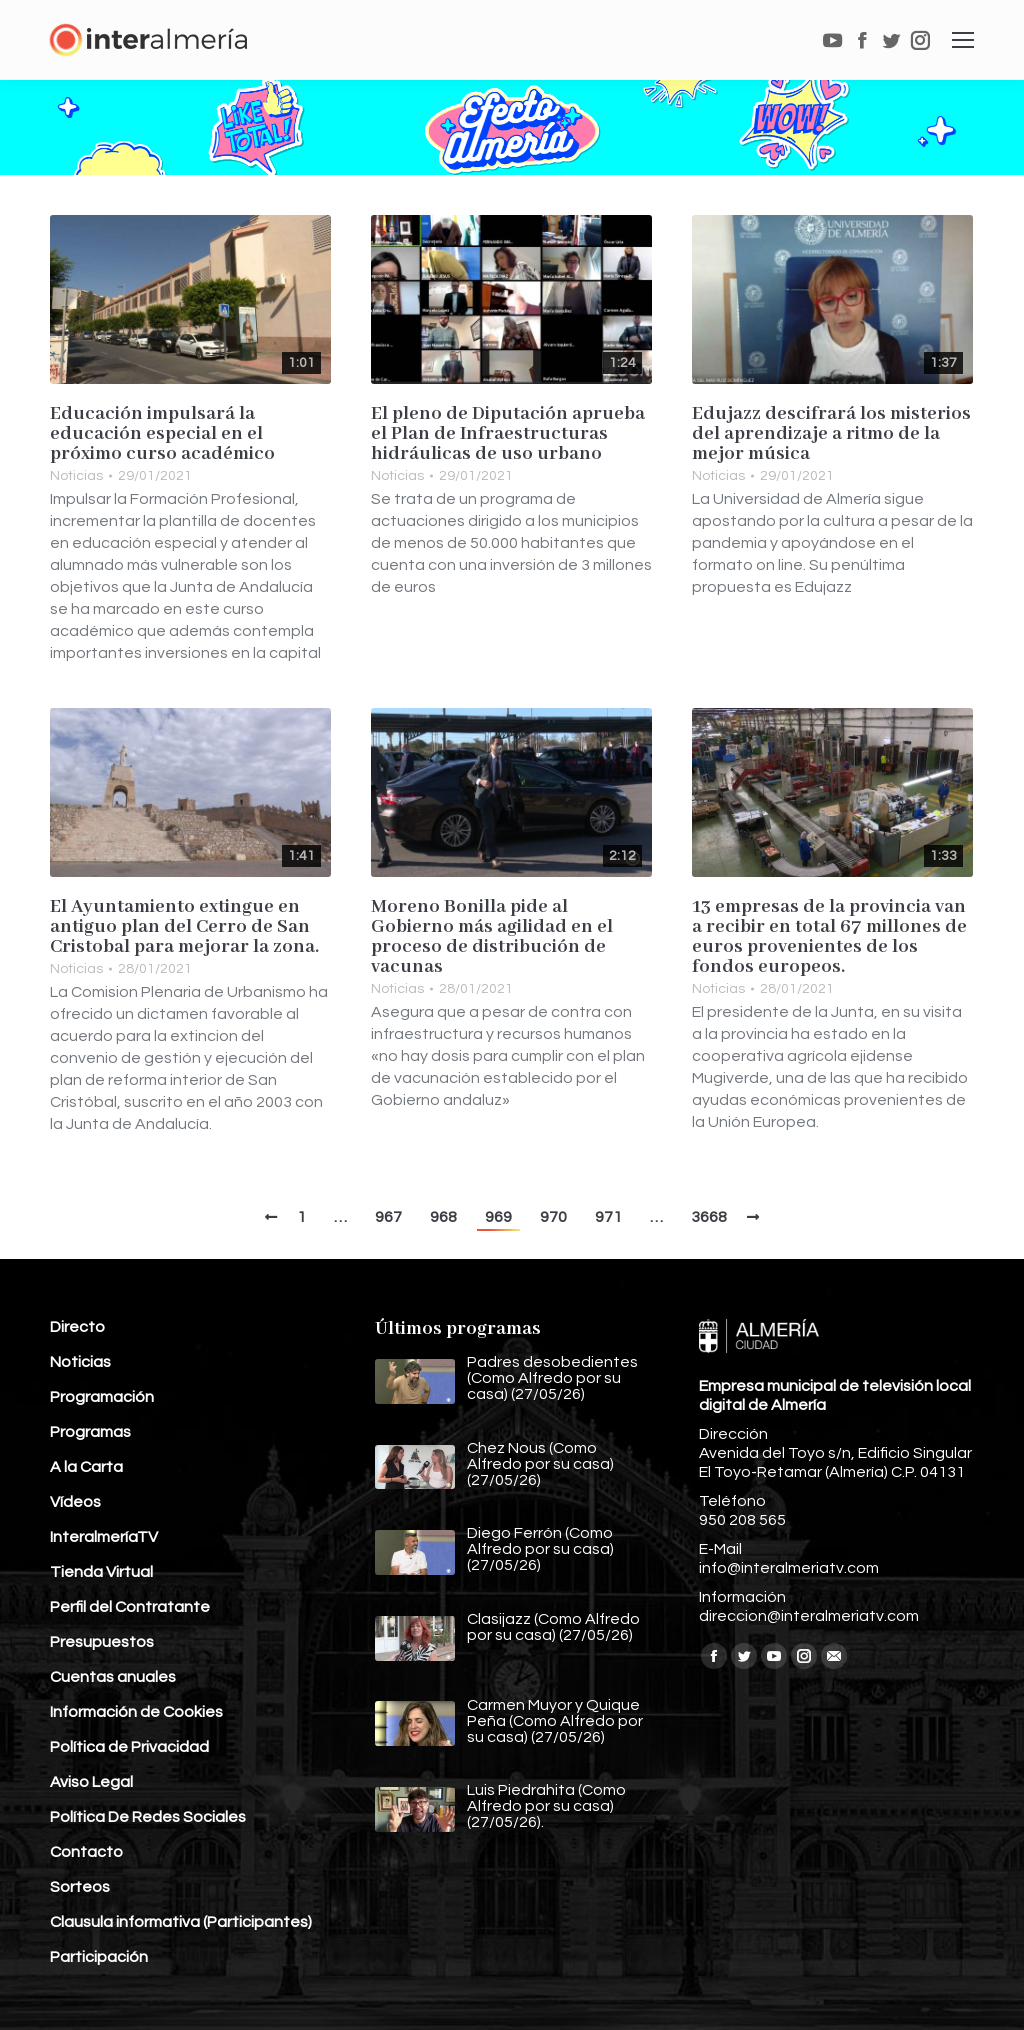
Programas (90, 1432)
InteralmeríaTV (104, 1537)
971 (608, 1217)
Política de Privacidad (129, 1747)
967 (388, 1217)
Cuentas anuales (113, 1677)
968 (443, 1217)
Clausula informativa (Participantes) (181, 1922)
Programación (102, 1397)
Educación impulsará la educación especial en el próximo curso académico (162, 434)
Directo (77, 1327)
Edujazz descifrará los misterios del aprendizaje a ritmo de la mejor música (831, 434)
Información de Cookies (136, 1712)
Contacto (86, 1852)
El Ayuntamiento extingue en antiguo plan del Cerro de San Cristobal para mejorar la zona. (184, 927)
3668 (709, 1217)
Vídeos (75, 1502)
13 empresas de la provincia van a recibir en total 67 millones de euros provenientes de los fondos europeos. (829, 937)
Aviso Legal (91, 1782)
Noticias (76, 476)
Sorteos (80, 1887)
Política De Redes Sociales (148, 1817)
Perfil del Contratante (130, 1607)
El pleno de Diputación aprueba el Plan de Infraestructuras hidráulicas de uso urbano (508, 434)
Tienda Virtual (101, 1572)
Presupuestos (102, 1642)
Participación (99, 1957)
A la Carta (86, 1467)
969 (498, 1217)
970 (553, 1217)
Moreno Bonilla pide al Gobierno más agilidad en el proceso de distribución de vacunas (492, 937)
